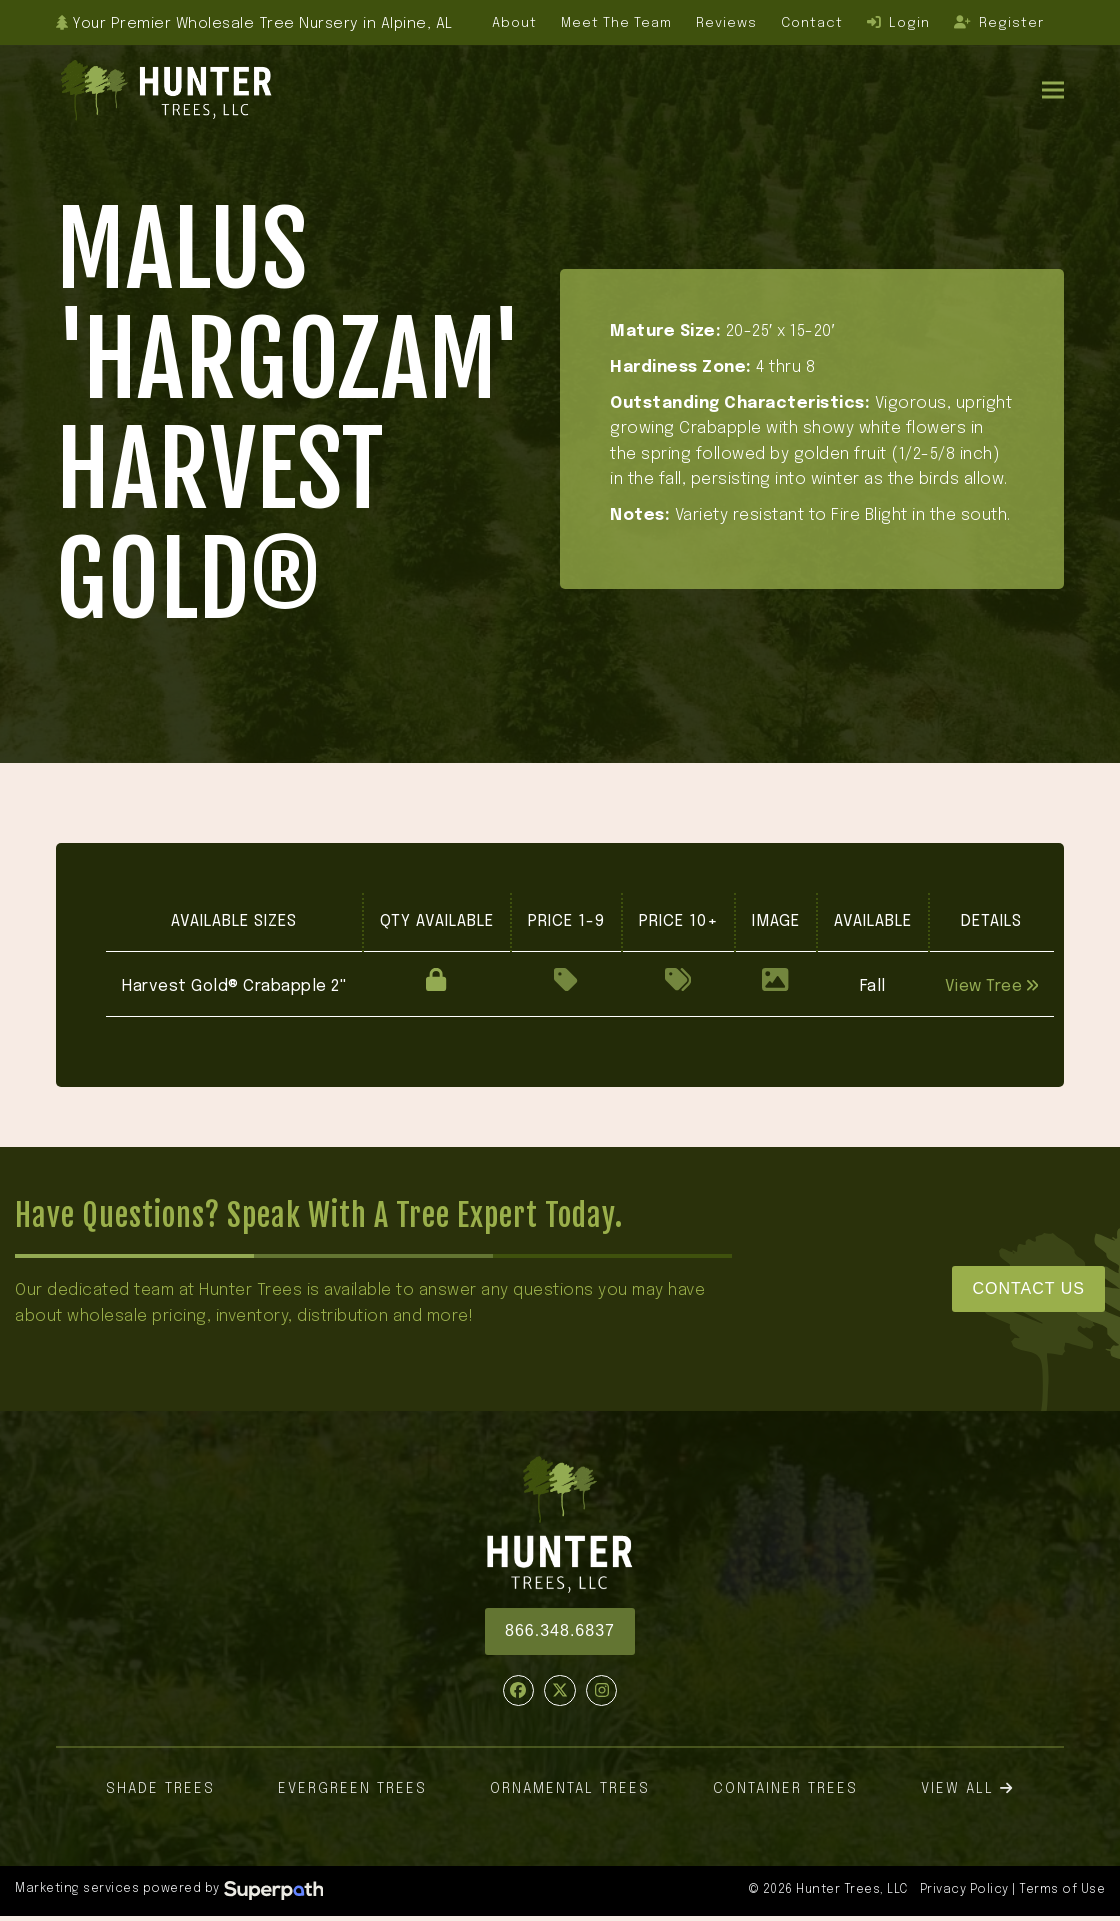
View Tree (992, 986)
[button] (1053, 89)
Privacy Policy (964, 1890)
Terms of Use (1062, 1890)
